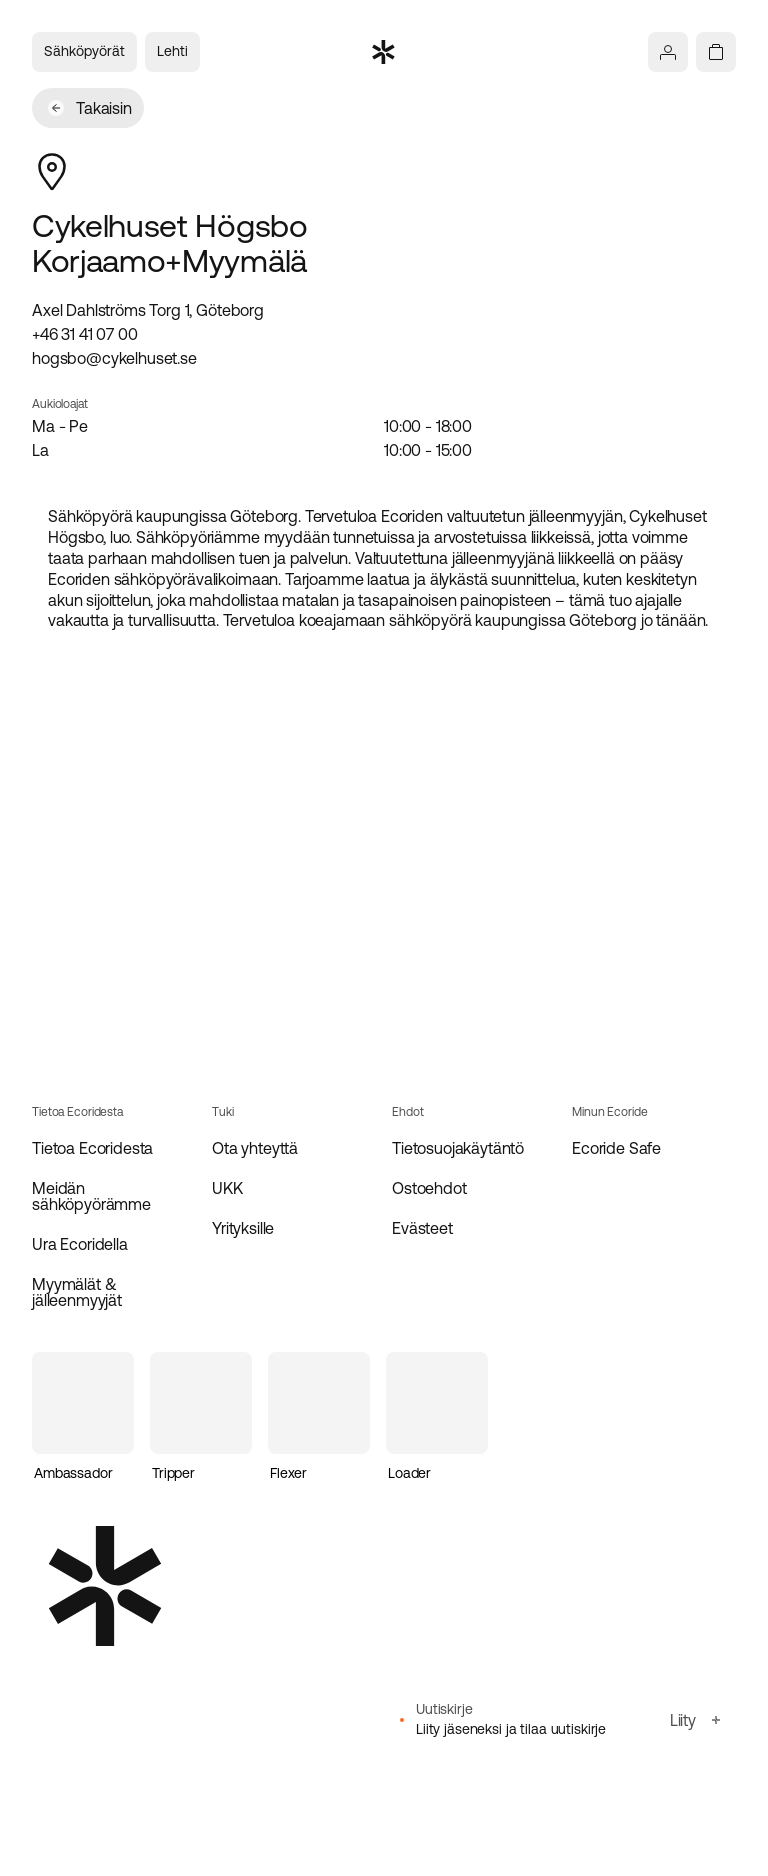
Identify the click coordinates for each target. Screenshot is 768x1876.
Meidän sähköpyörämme (91, 1196)
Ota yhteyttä (255, 1148)
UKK (227, 1188)
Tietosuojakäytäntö (458, 1148)
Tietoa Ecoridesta (92, 1148)
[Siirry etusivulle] (384, 52)
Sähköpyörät (84, 51)
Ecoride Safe (616, 1148)
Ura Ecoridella (80, 1244)
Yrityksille (243, 1228)
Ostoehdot (429, 1188)
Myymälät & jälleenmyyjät (77, 1292)
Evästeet (422, 1228)
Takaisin (90, 108)
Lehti (172, 51)
